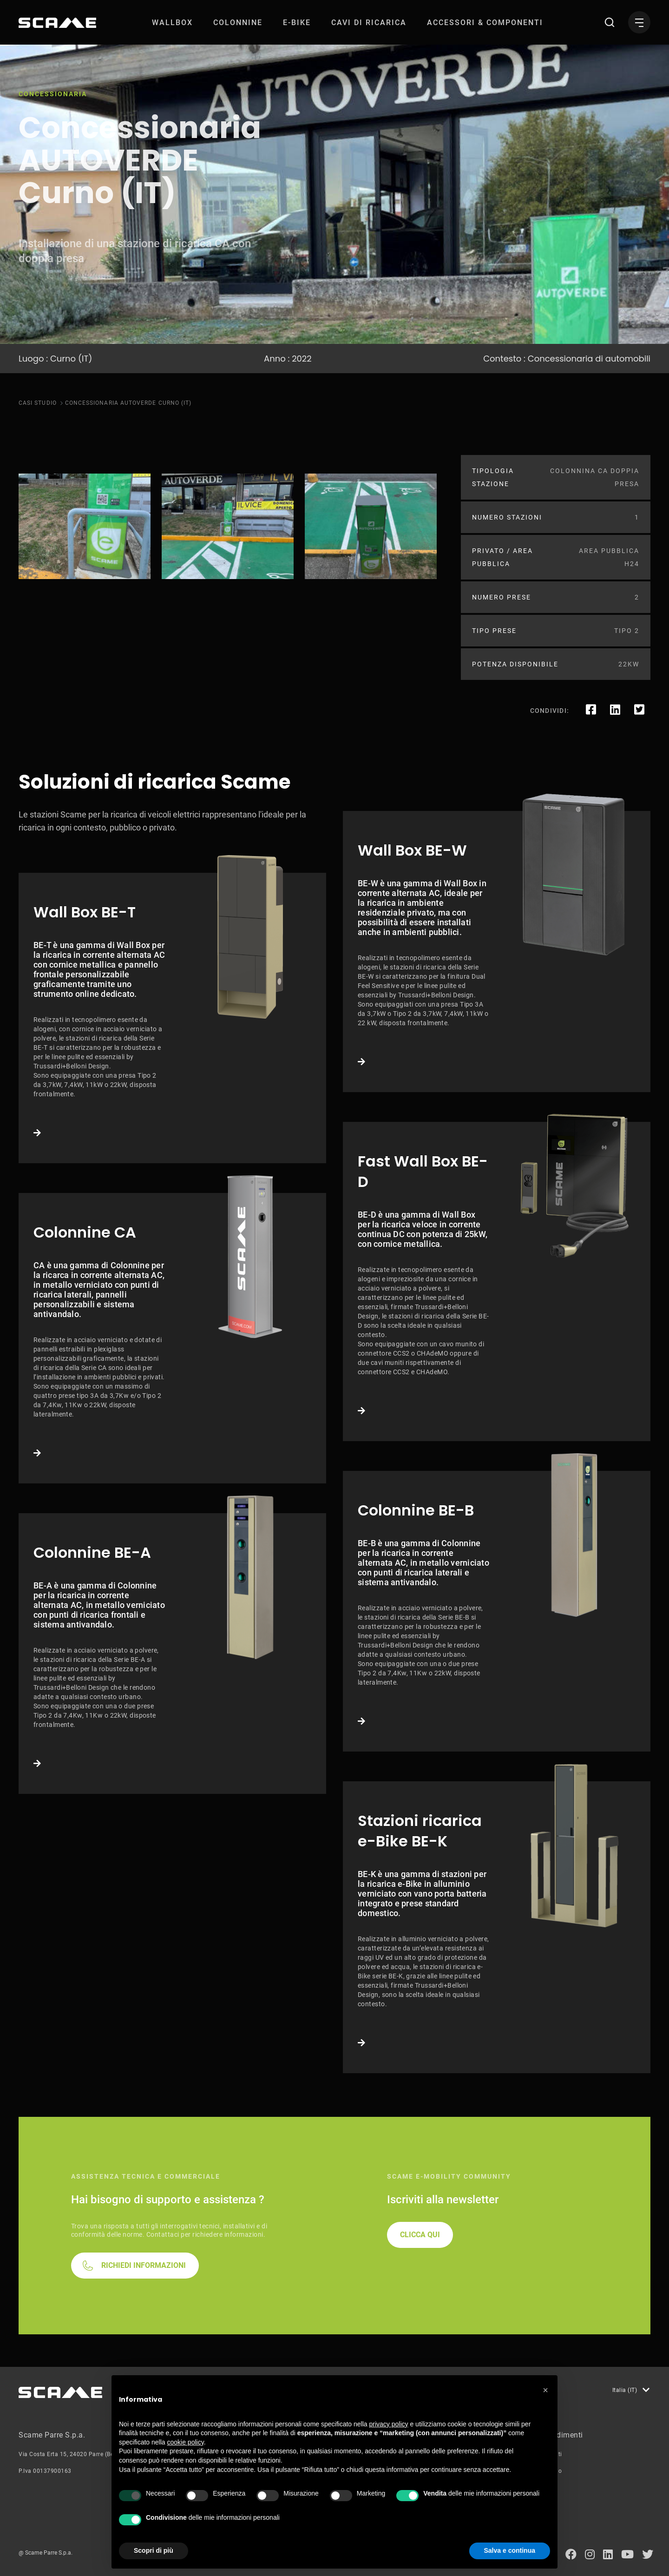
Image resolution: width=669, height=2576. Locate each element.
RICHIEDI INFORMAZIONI (143, 2265)
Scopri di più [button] (153, 2550)
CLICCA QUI (420, 2234)
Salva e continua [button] (509, 2550)
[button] (545, 2390)
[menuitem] (172, 22)
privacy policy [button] (388, 2424)
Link (172, 1018)
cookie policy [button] (185, 2442)
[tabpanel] (84, 526)
